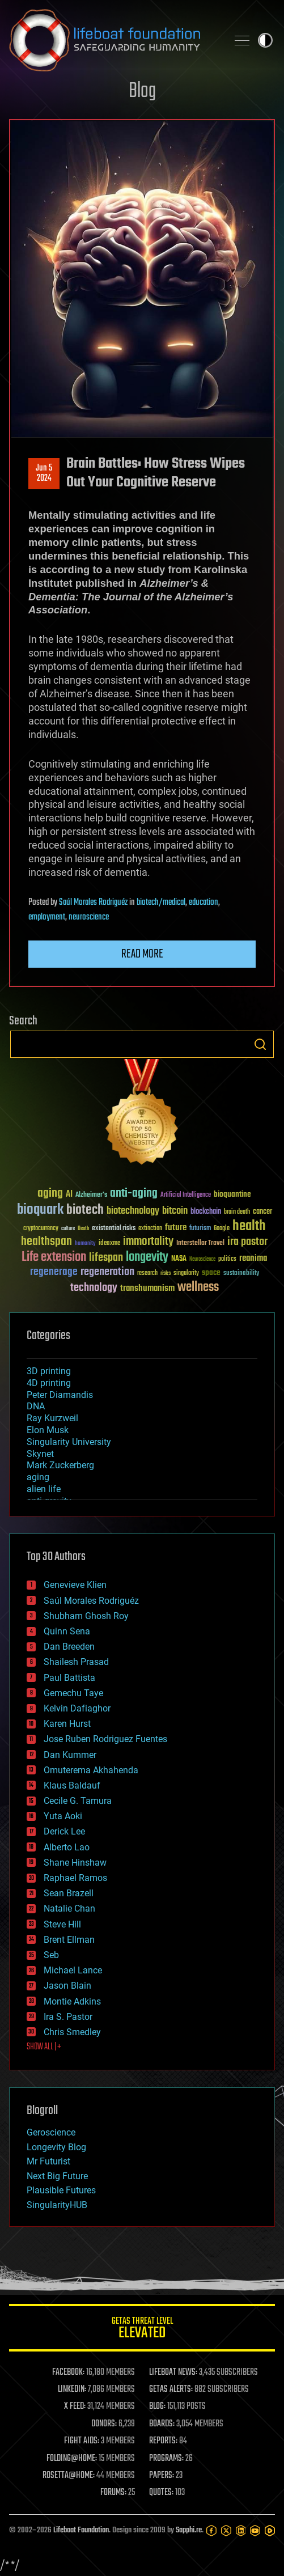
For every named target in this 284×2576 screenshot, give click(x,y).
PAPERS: (161, 2475)
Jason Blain (67, 1985)
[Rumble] (270, 2530)
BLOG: (157, 2406)
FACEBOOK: (68, 2372)
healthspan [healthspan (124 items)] (46, 1242)
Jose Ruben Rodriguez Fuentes (105, 1739)
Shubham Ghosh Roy (86, 1616)
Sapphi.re (189, 2530)
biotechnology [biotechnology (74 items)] (133, 1211)
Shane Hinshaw (75, 1862)
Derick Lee (64, 1831)
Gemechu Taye (73, 1693)
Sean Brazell (69, 1893)
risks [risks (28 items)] (165, 1273)
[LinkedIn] (241, 2530)
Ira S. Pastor (68, 2016)
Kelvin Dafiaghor (77, 1708)
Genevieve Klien (75, 1584)
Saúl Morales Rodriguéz (93, 902)
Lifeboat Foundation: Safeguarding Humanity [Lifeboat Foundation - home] (113, 40)
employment (46, 917)
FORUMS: (113, 2492)
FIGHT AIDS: (81, 2441)
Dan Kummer (70, 1754)
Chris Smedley (72, 2032)
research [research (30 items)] (147, 1273)
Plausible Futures (61, 2190)
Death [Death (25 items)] (83, 1229)
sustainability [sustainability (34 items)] (241, 1274)
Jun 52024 (44, 473)
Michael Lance (73, 1970)
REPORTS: (163, 2441)
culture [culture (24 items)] (68, 1229)
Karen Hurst (67, 1723)
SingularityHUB (57, 2205)
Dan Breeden (69, 1646)
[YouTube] (255, 2530)
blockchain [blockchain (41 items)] (205, 1212)
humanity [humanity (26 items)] (85, 1243)
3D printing (49, 1371)
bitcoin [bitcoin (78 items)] (175, 1211)
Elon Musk (48, 1430)
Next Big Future (57, 2176)
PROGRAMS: (166, 2458)
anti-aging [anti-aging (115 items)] (134, 1194)
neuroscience (89, 917)
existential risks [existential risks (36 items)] (113, 1229)
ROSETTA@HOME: (69, 2475)
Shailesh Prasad (76, 1661)
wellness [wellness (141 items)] (198, 1287)
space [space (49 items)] (211, 1272)
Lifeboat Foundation (81, 2530)
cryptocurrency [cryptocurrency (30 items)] (40, 1228)
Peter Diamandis (60, 1394)
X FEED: (75, 2406)
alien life (44, 1489)
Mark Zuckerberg (60, 1465)
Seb (51, 1955)
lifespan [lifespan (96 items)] (106, 1257)
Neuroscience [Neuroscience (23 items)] (202, 1260)
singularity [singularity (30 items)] (186, 1273)
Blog (142, 91)
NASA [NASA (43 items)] (178, 1259)
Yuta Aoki (63, 1816)
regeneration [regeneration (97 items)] (107, 1271)
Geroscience (51, 2132)
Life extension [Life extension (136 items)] (54, 1257)
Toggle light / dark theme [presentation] (265, 40)
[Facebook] (211, 2530)
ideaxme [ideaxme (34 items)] (109, 1244)
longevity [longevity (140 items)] (147, 1257)
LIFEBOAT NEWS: (173, 2372)
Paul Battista (69, 1677)
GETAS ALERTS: (171, 2389)
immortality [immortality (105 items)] (148, 1241)
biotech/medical (161, 902)
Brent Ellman (69, 1939)
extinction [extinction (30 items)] (150, 1228)
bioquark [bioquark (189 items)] (40, 1210)
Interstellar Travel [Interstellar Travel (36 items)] (200, 1243)
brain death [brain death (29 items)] (237, 1212)
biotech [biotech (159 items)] (85, 1210)
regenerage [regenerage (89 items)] (54, 1272)
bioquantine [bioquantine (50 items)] (232, 1194)
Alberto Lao (67, 1847)
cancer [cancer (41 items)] (262, 1212)
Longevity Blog (56, 2147)
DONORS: (104, 2424)
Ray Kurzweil (52, 1418)
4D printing (49, 1383)
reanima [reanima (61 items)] (253, 1258)
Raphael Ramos (75, 1877)
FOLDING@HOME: (71, 2458)
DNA (36, 1406)
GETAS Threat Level (142, 2329)
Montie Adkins (72, 2001)
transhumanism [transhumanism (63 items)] (147, 1288)
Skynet (40, 1453)
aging (38, 1477)
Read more (142, 954)
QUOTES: (161, 2492)
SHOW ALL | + (44, 2047)
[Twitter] (226, 2530)
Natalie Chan (69, 1908)
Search (260, 1044)
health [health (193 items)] (249, 1226)
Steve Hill (62, 1924)
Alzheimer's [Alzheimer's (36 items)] (91, 1195)
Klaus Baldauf (72, 1785)
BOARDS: (162, 2424)
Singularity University (69, 1442)
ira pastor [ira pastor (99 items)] (247, 1241)
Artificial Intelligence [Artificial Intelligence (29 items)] (185, 1195)
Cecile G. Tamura (78, 1800)
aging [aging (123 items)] (50, 1194)
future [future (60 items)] (175, 1227)
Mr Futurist (48, 2161)
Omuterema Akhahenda (91, 1770)
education (203, 902)
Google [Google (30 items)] (222, 1228)
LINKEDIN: (72, 2389)
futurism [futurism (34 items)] (200, 1229)
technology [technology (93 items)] (93, 1288)
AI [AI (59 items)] (69, 1194)
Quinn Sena (67, 1631)
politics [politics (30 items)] (227, 1259)
